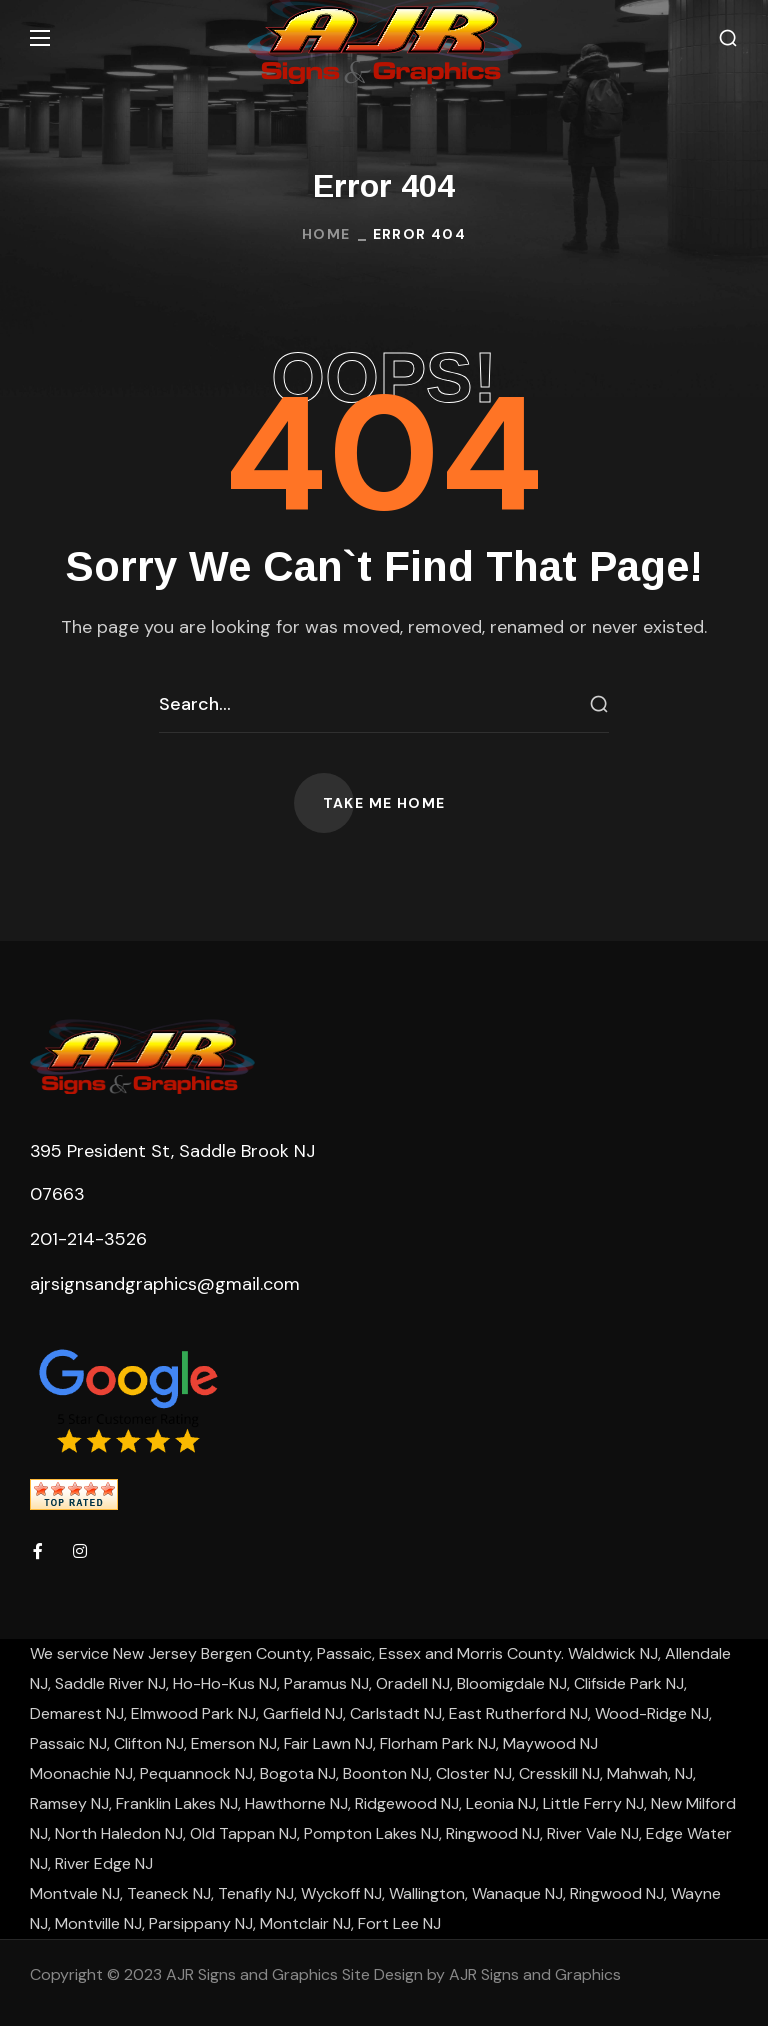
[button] (728, 38)
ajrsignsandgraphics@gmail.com (165, 1284)
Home (326, 234)
